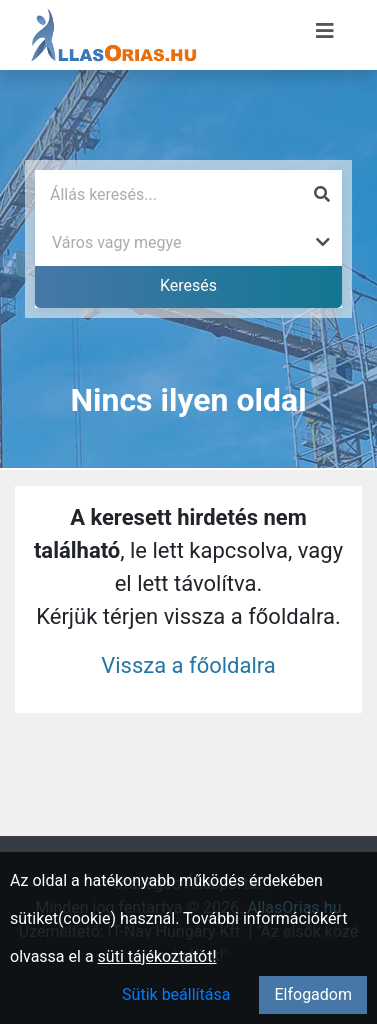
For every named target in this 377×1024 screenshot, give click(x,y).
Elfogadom (313, 994)
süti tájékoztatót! (157, 956)
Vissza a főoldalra (188, 665)
